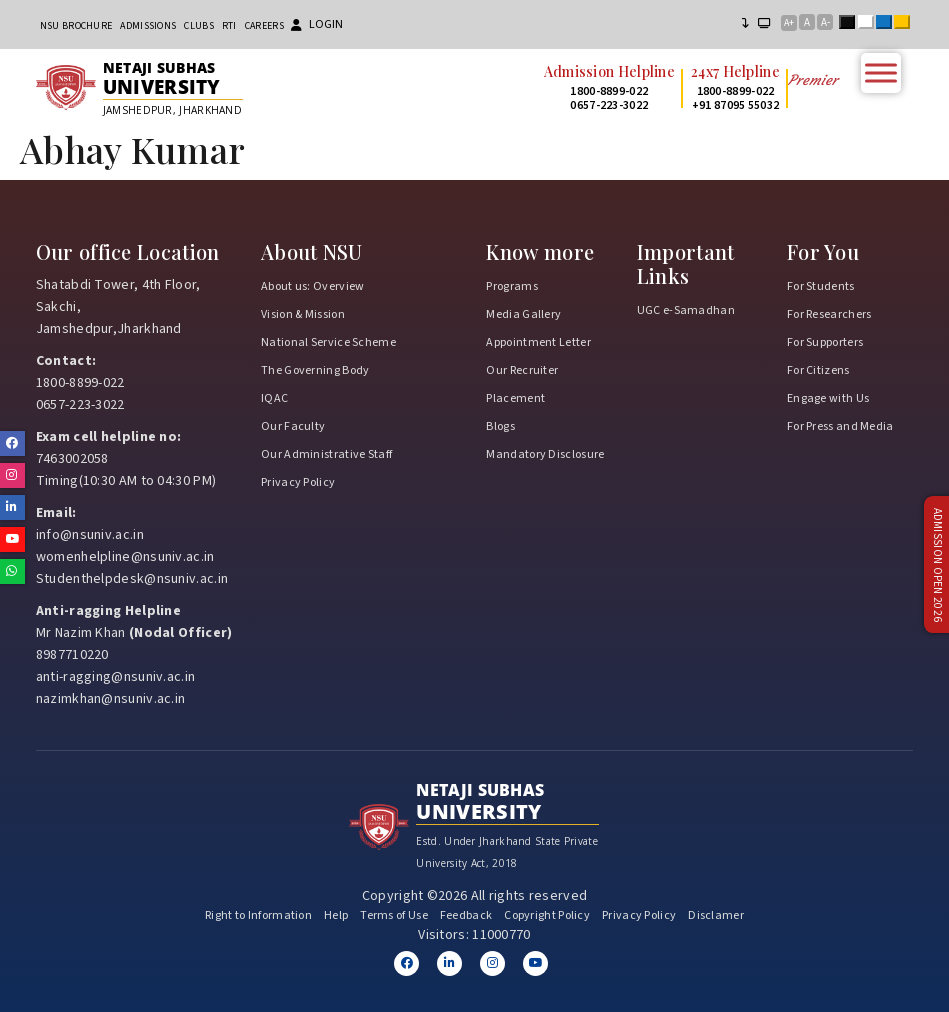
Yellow (906, 24)
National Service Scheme (328, 342)
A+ (789, 23)
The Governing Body (315, 370)
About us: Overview (312, 286)
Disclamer (716, 915)
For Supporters (825, 342)
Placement (515, 398)
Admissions (148, 26)
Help (336, 915)
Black (851, 24)
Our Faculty (293, 426)
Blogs (500, 426)
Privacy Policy (298, 482)
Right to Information (258, 915)
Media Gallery (523, 314)
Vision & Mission (303, 314)
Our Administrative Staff (326, 454)
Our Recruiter (522, 370)
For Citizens (818, 370)
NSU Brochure (76, 26)
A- (825, 22)
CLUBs (199, 26)
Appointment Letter (538, 342)
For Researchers (829, 314)
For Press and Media (840, 426)
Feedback (466, 915)
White (870, 24)
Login (317, 24)
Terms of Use (394, 915)
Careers (264, 26)
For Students (821, 286)
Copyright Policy (547, 915)
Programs (511, 286)
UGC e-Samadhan (686, 310)
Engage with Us (828, 398)
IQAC (274, 398)
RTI (229, 26)
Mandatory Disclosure (545, 454)
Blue (888, 24)
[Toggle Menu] (881, 72)
